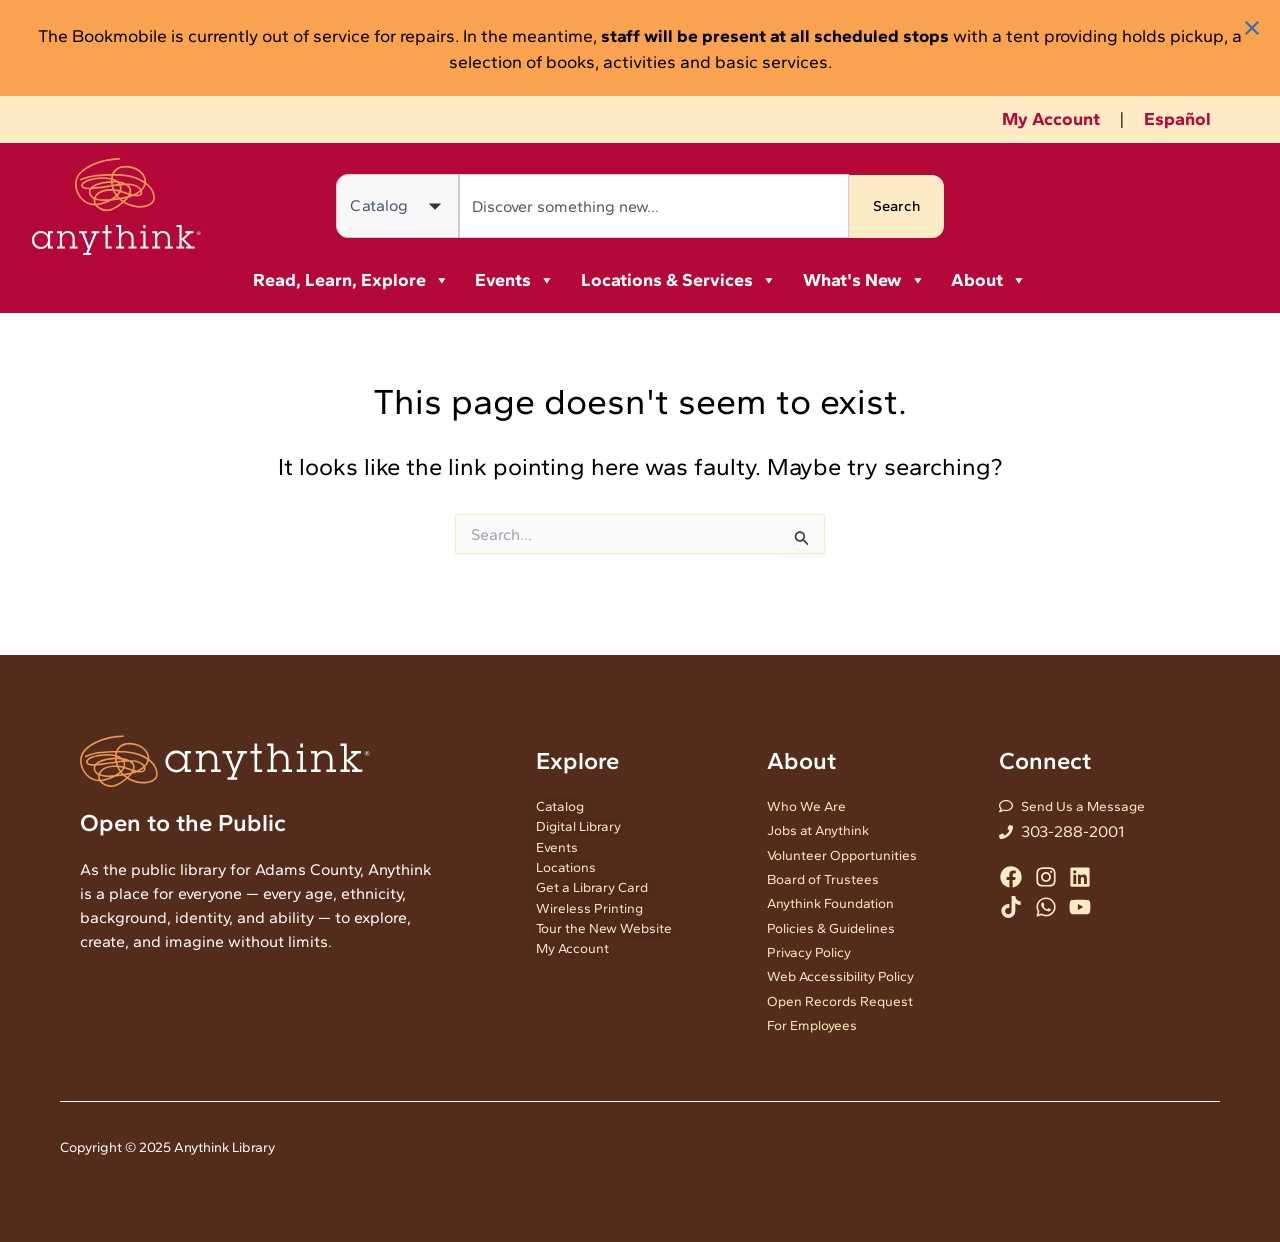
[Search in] (397, 206)
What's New (864, 280)
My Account (1051, 119)
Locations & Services (679, 280)
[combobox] (652, 206)
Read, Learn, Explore (351, 280)
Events (515, 280)
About (989, 280)
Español (1177, 119)
